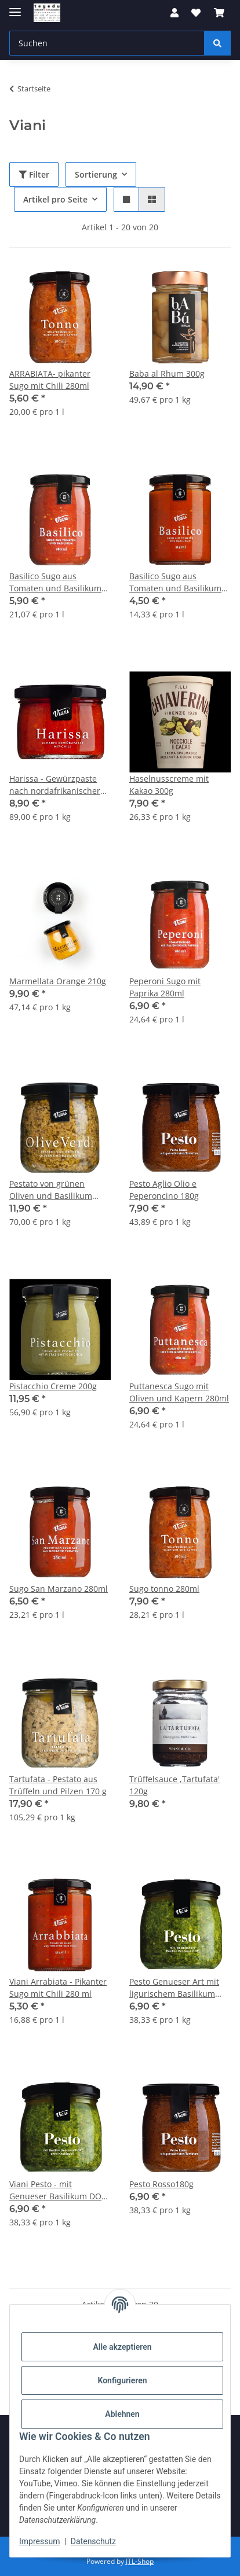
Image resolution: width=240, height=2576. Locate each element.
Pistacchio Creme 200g (53, 1386)
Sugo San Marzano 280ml (58, 1588)
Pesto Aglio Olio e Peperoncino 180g (164, 1189)
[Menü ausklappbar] (15, 7)
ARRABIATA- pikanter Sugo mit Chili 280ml (49, 379)
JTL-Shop (140, 2561)
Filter (34, 174)
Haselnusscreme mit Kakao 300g (169, 784)
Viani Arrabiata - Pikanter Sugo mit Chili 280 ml (58, 1987)
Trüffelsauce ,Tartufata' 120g (174, 1785)
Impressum (39, 2541)
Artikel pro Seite (55, 199)
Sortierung (96, 174)
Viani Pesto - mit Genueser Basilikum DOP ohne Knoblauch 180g (57, 2190)
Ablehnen (122, 2414)
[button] (174, 12)
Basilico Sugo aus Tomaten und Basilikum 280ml (55, 582)
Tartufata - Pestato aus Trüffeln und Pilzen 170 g (58, 1785)
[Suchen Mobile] (107, 43)
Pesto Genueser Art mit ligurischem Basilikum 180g (174, 1988)
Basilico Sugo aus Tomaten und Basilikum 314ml (175, 582)
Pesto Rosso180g (161, 2183)
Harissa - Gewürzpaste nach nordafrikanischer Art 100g (54, 785)
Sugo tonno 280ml (164, 1588)
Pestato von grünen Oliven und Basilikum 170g (50, 1190)
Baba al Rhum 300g (167, 373)
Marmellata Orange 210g (57, 981)
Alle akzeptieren (122, 2346)
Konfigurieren (122, 2380)
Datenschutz (93, 2541)
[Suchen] (217, 43)
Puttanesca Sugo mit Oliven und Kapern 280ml (179, 1392)
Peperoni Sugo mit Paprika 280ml (165, 987)
